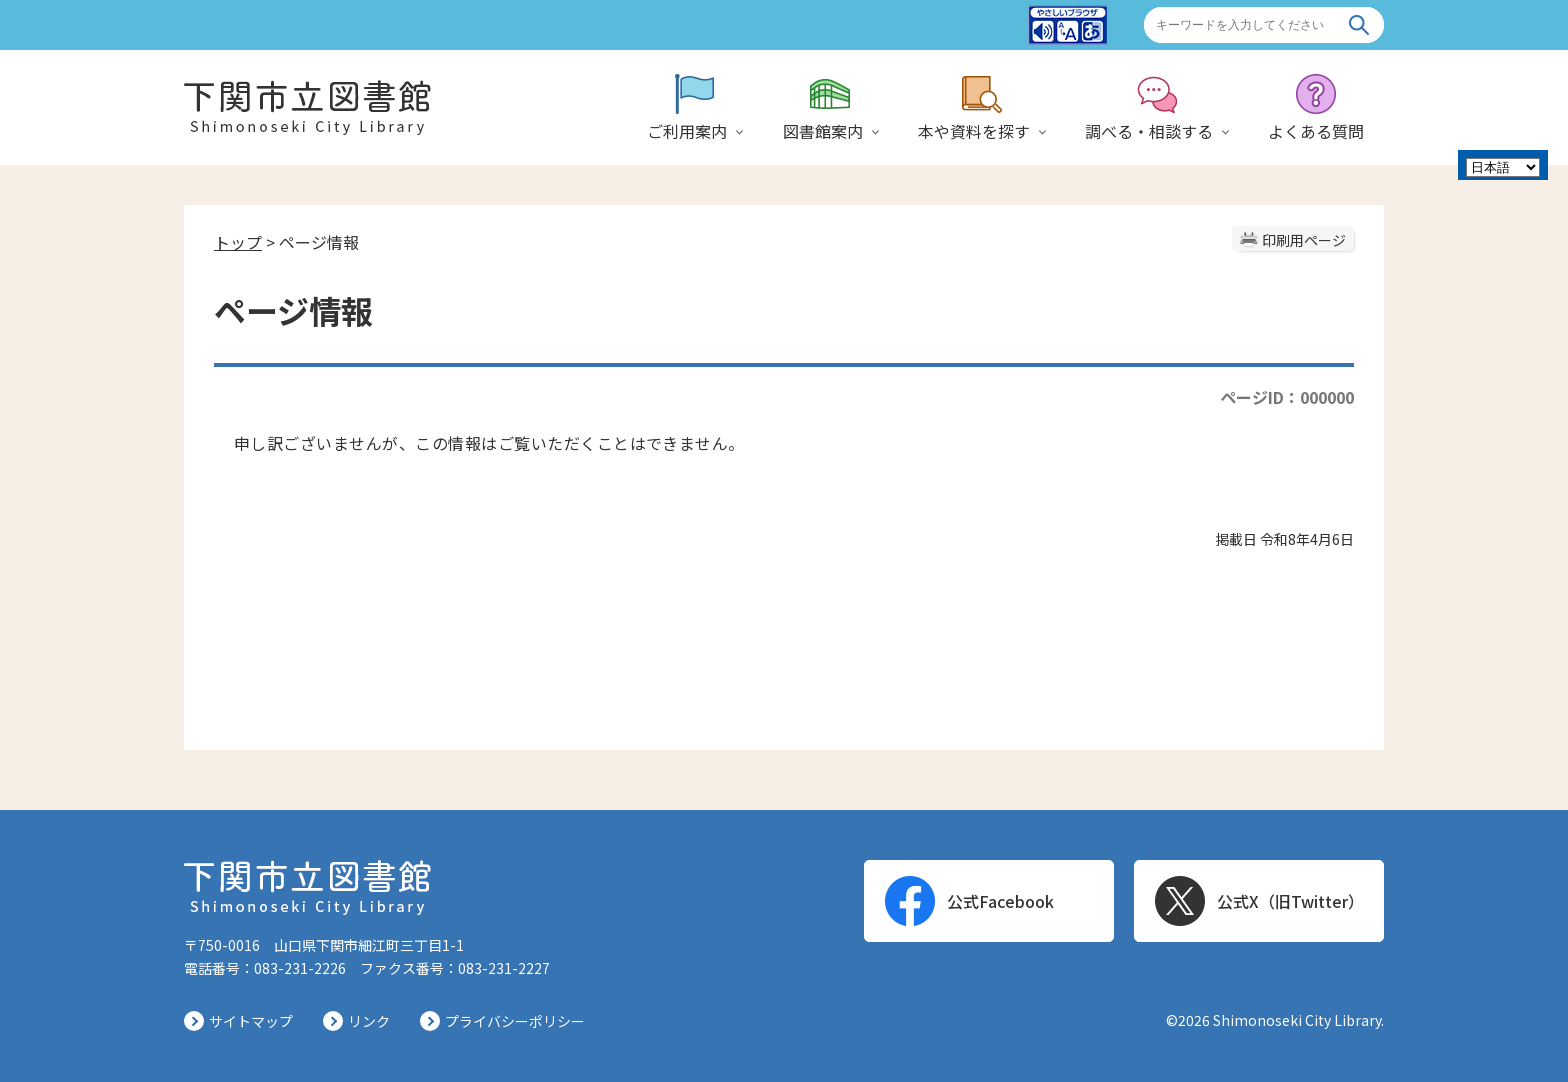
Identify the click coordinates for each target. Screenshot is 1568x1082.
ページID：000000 (1287, 397)
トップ (238, 242)
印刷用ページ (1304, 240)
